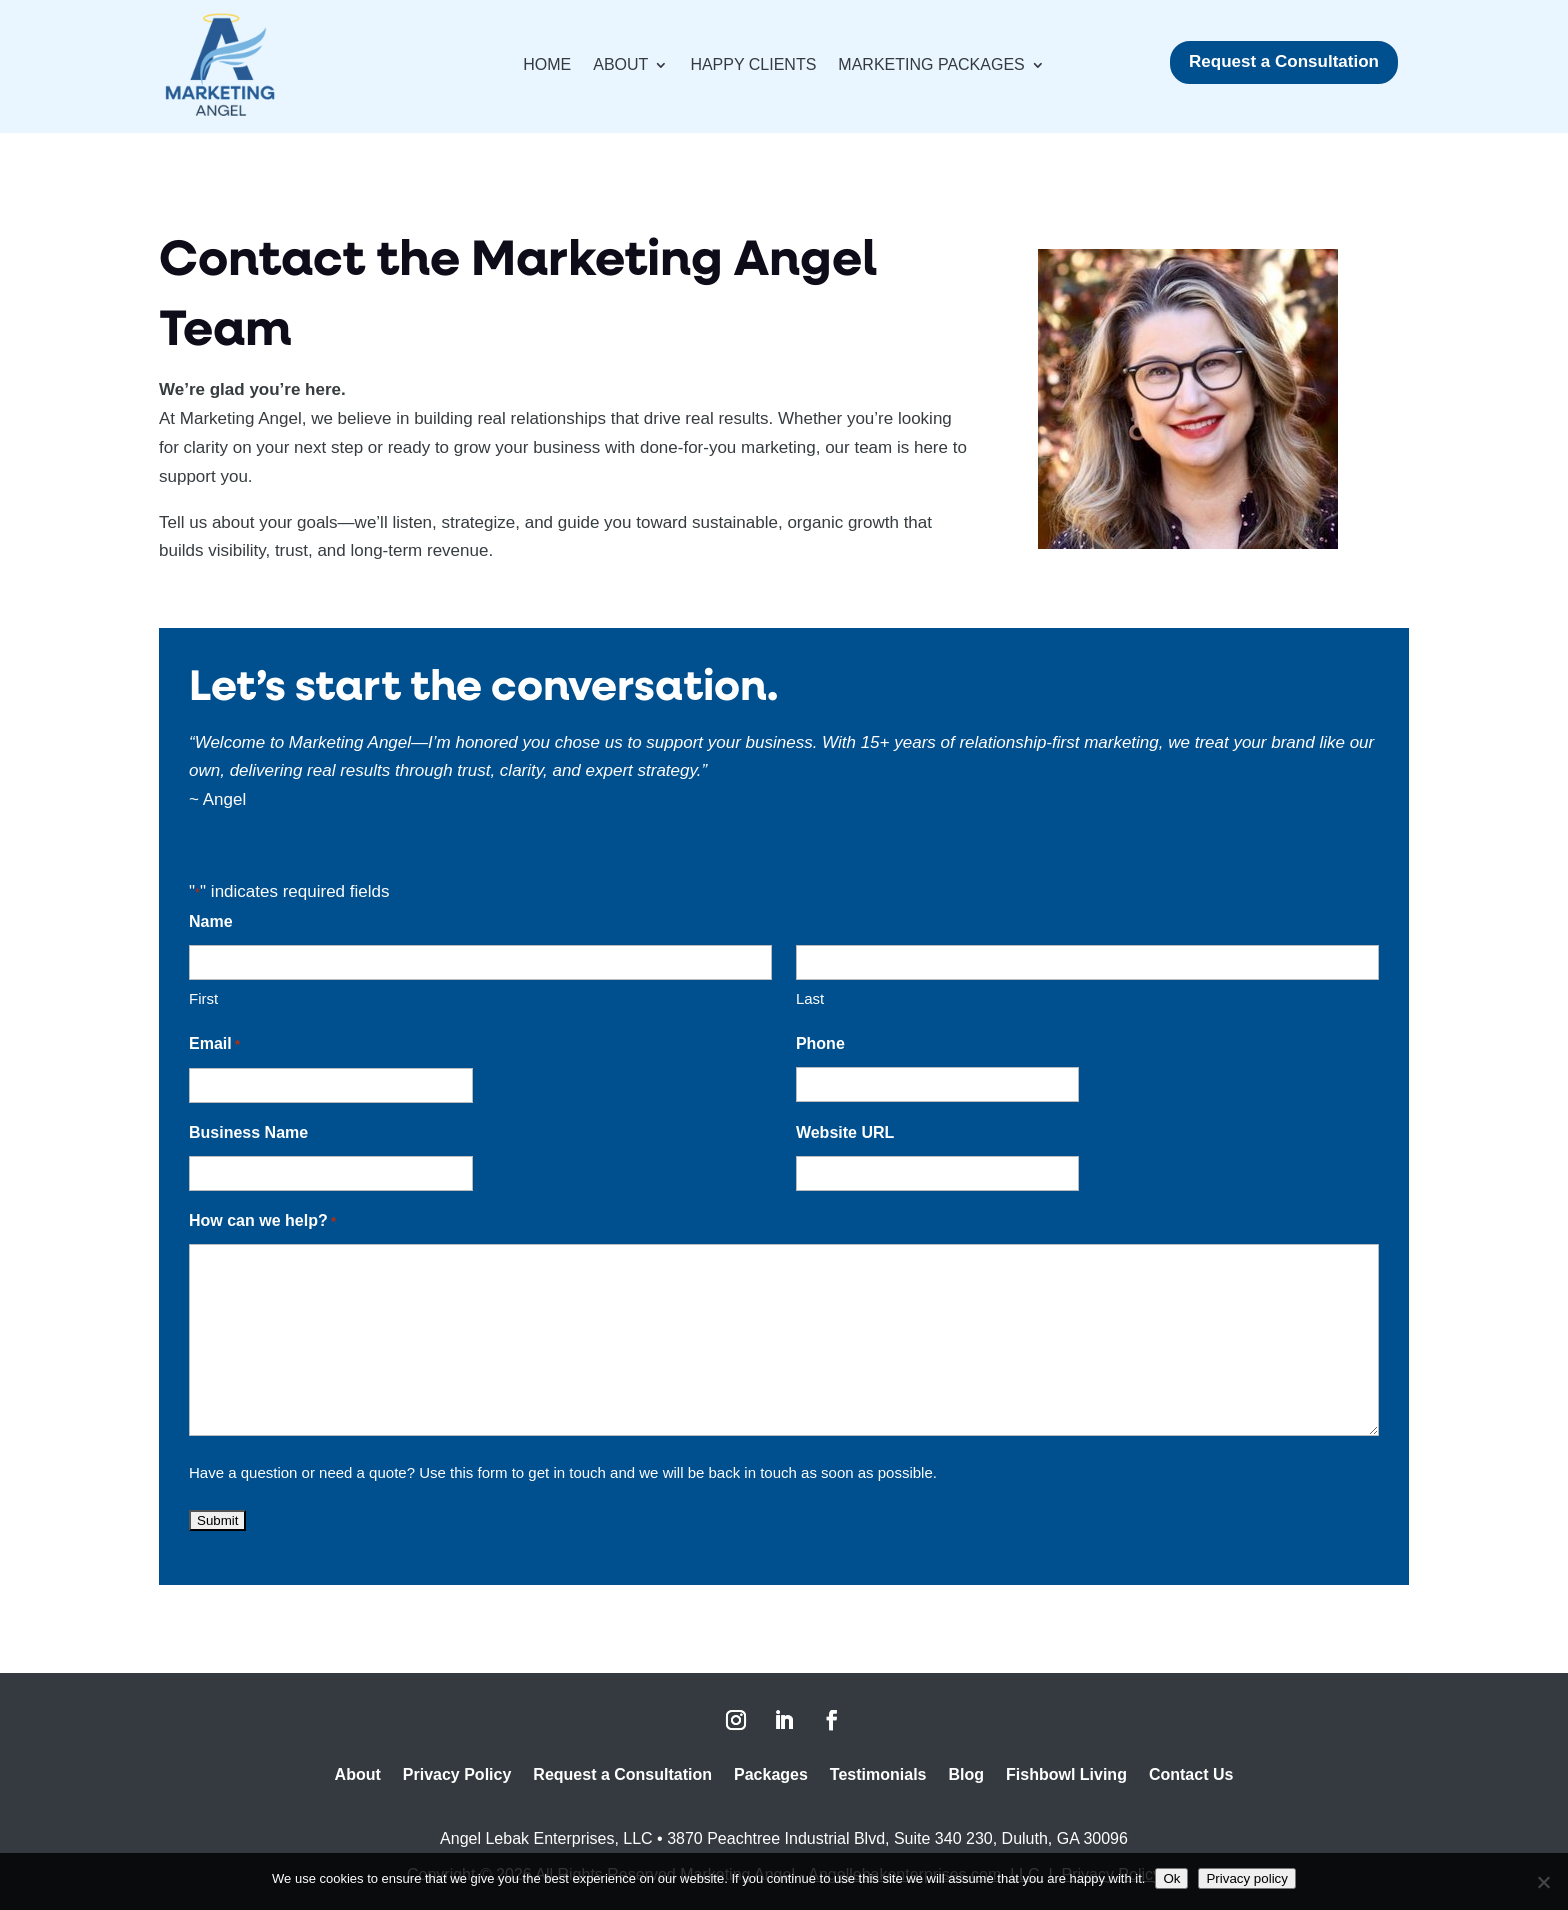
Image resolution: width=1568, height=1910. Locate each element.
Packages (771, 1775)
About (620, 65)
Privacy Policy (457, 1775)
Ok (1171, 1878)
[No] (1543, 1882)
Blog (966, 1775)
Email (214, 1045)
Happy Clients (753, 65)
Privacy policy (1246, 1878)
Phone (820, 1043)
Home (547, 65)
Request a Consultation (1284, 61)
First (203, 998)
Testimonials (878, 1775)
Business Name (248, 1132)
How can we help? (262, 1222)
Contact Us (1191, 1775)
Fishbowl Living (1066, 1775)
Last (810, 998)
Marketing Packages (931, 65)
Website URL (845, 1132)
